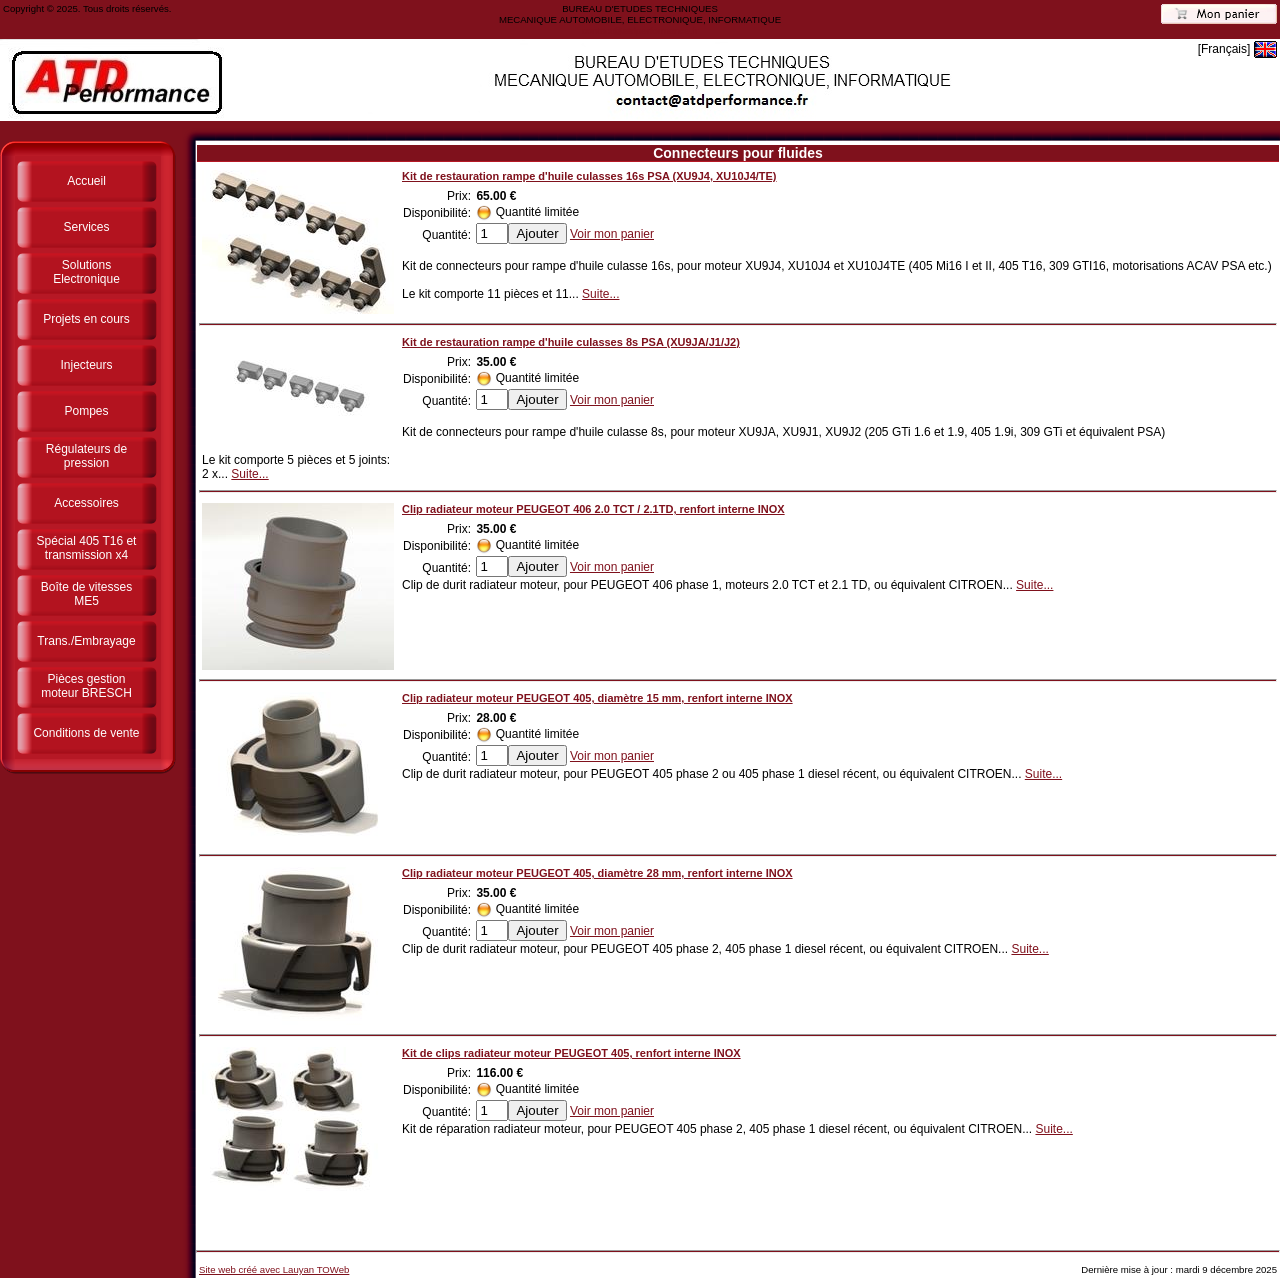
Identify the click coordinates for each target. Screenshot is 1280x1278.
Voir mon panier (612, 234)
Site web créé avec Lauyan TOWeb (274, 1269)
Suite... (600, 294)
